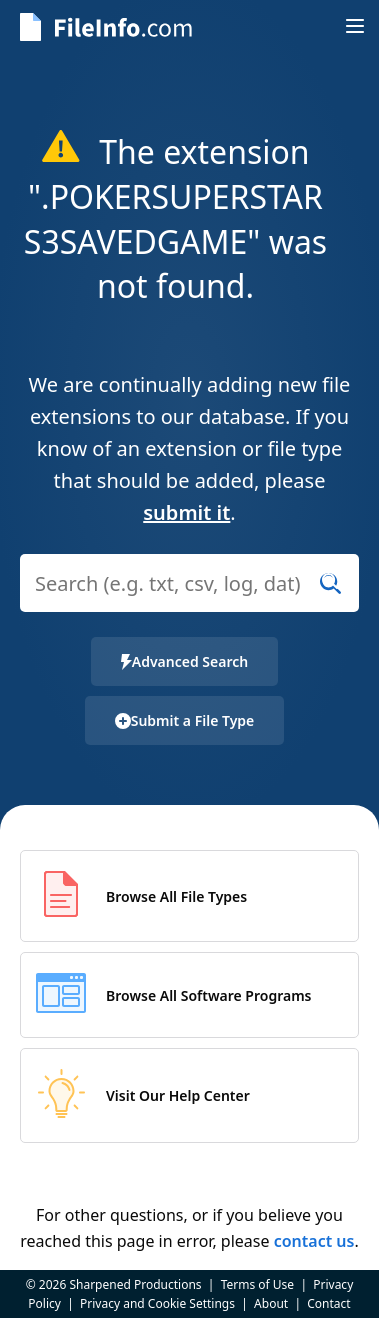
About (271, 1303)
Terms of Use (257, 1284)
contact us (314, 1241)
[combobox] (189, 595)
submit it (186, 512)
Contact (328, 1303)
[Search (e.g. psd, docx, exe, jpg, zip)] (189, 583)
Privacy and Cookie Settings (157, 1303)
